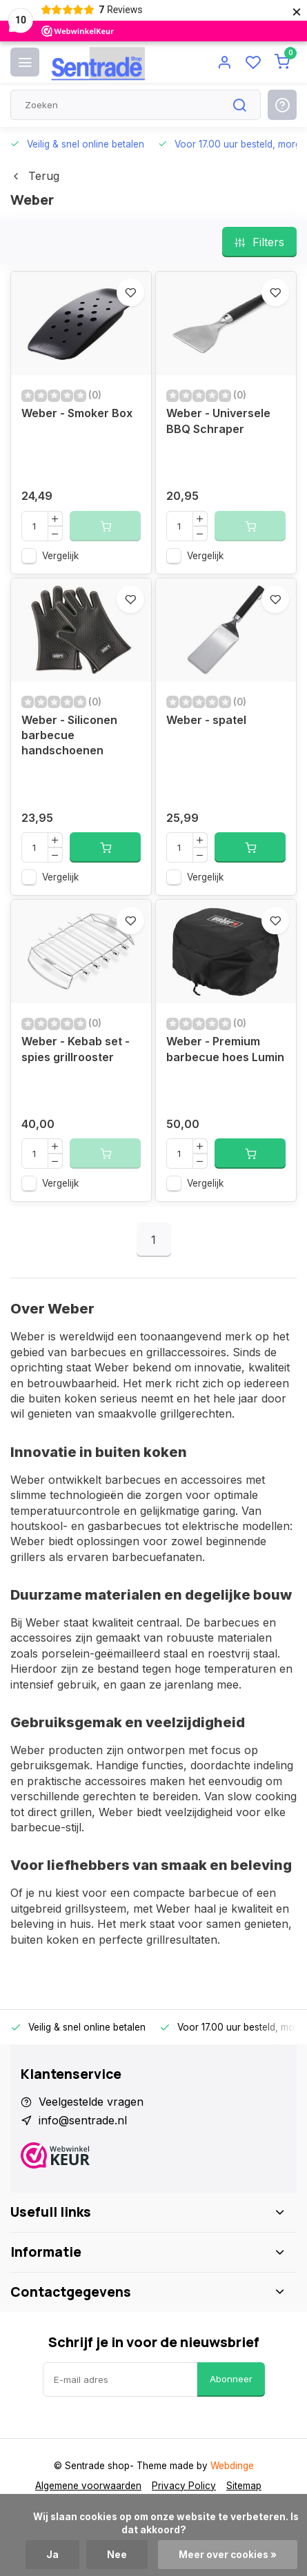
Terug (34, 176)
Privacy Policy (184, 2485)
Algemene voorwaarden (88, 2485)
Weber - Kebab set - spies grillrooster (75, 1048)
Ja (52, 2554)
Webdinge (232, 2465)
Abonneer (231, 2378)
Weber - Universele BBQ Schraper (218, 420)
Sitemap (243, 2485)
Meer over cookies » (228, 2554)
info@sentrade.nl (83, 2120)
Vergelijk (60, 555)
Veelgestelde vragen (91, 2102)
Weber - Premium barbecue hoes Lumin (225, 1048)
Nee (117, 2554)
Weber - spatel (206, 720)
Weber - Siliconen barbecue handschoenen (69, 735)
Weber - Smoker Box (76, 413)
